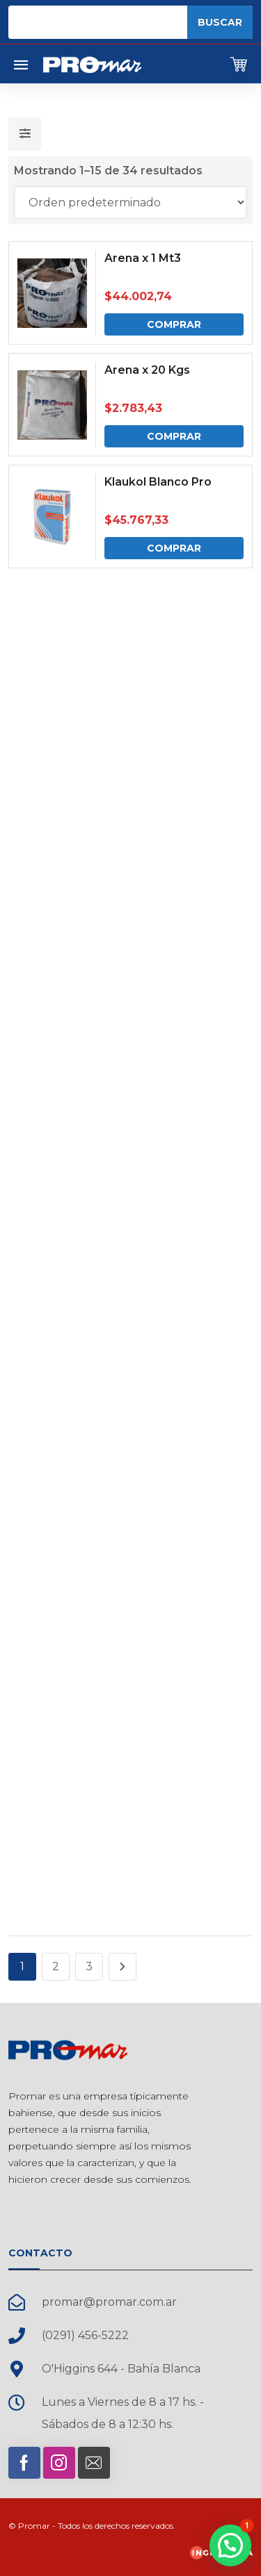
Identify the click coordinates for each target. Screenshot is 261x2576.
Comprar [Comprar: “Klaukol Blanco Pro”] (174, 548)
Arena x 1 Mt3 (142, 258)
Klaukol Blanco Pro (158, 481)
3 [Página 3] (89, 1966)
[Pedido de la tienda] (131, 202)
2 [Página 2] (55, 1966)
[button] (230, 2545)
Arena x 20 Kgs (147, 370)
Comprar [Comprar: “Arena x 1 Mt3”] (174, 324)
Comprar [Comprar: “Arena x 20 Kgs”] (174, 436)
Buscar (220, 22)
